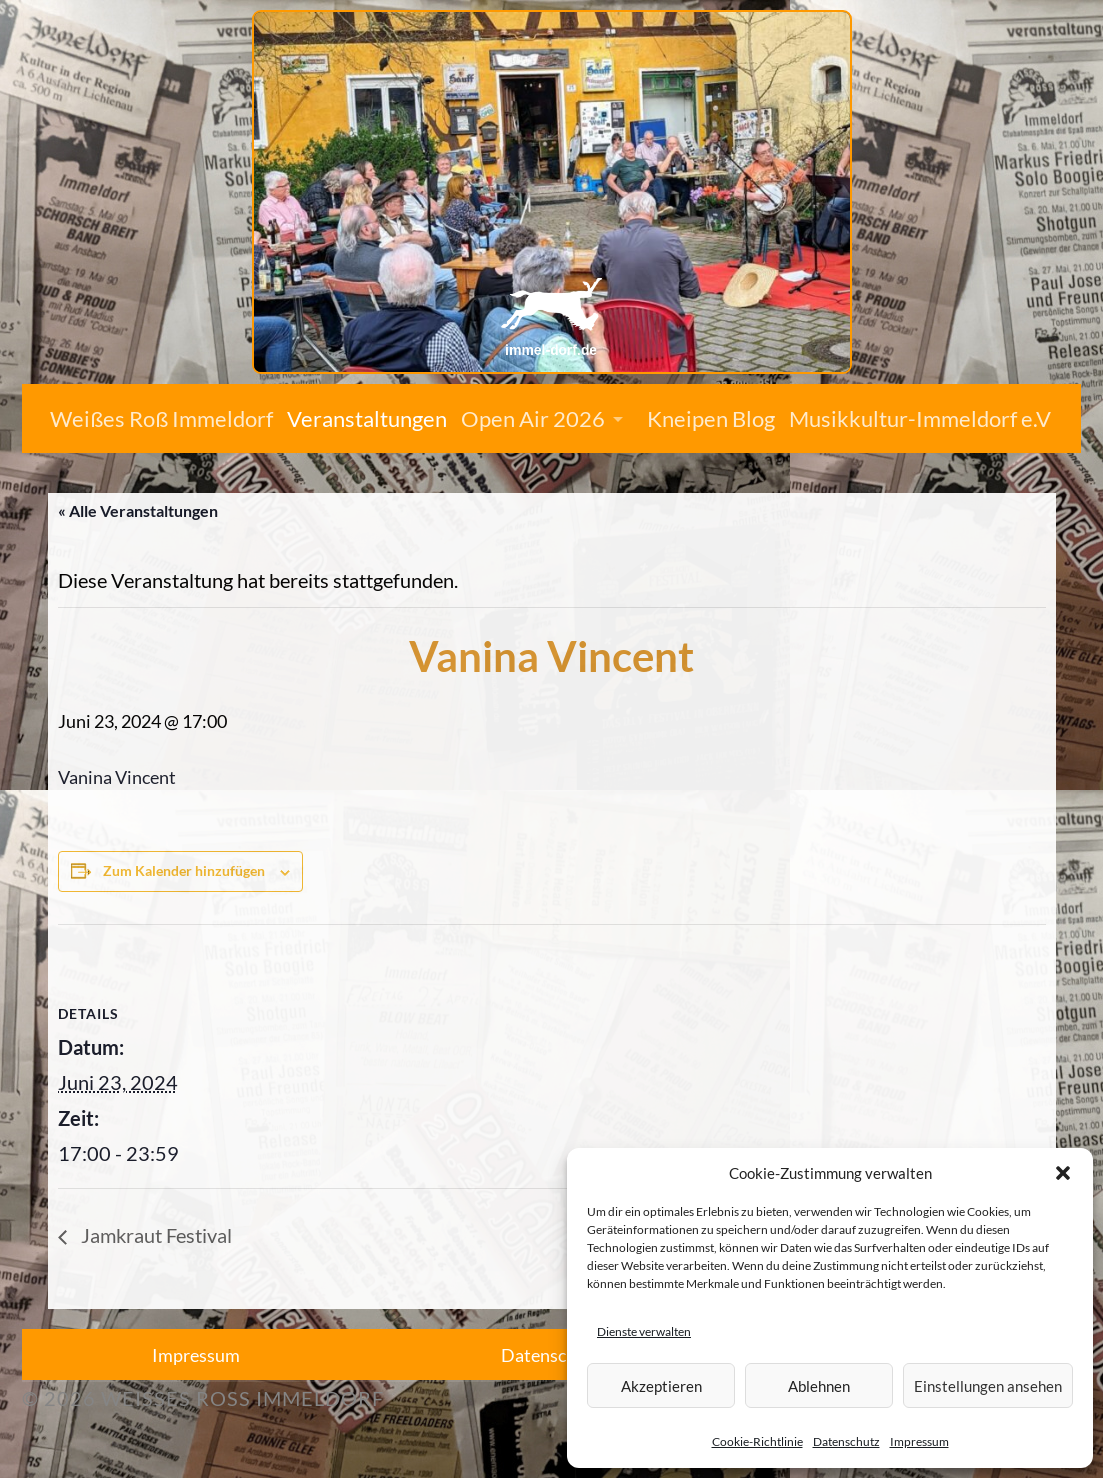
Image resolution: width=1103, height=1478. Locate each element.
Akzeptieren (661, 1386)
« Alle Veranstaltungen (138, 510)
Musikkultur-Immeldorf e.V (920, 418)
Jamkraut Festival (154, 1235)
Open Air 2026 (533, 418)
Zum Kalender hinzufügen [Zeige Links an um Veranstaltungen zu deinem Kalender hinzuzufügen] (184, 870)
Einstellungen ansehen (988, 1386)
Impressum (919, 1441)
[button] (1063, 1173)
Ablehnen (819, 1386)
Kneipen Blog (711, 418)
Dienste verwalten (644, 1331)
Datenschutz (846, 1441)
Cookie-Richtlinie (757, 1441)
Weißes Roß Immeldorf (161, 418)
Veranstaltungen (367, 418)
